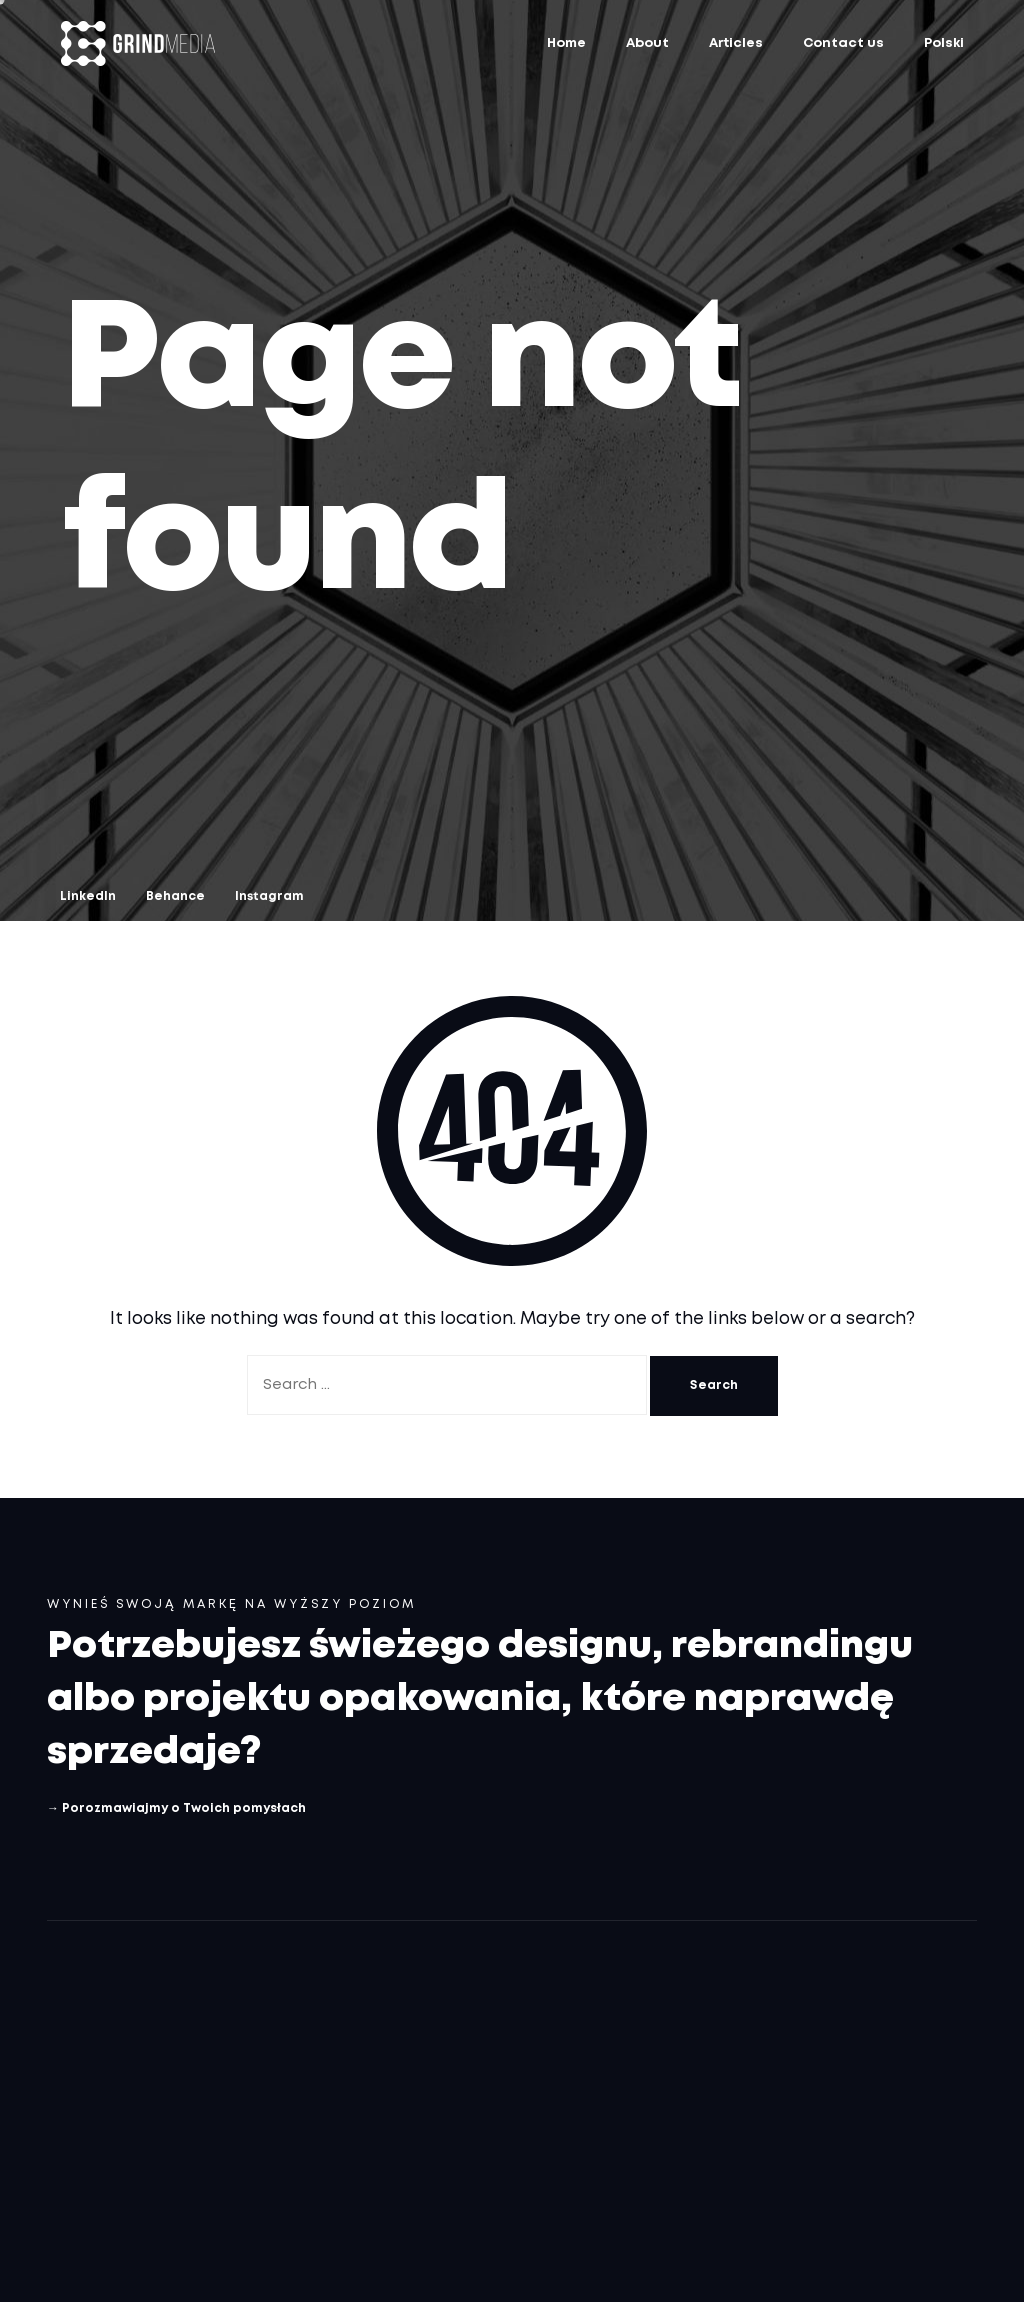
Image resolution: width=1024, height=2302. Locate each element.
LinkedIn (88, 896)
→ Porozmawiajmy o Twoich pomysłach (176, 1808)
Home (566, 43)
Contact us (843, 43)
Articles (736, 43)
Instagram (269, 896)
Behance (175, 896)
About (647, 43)
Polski (944, 43)
